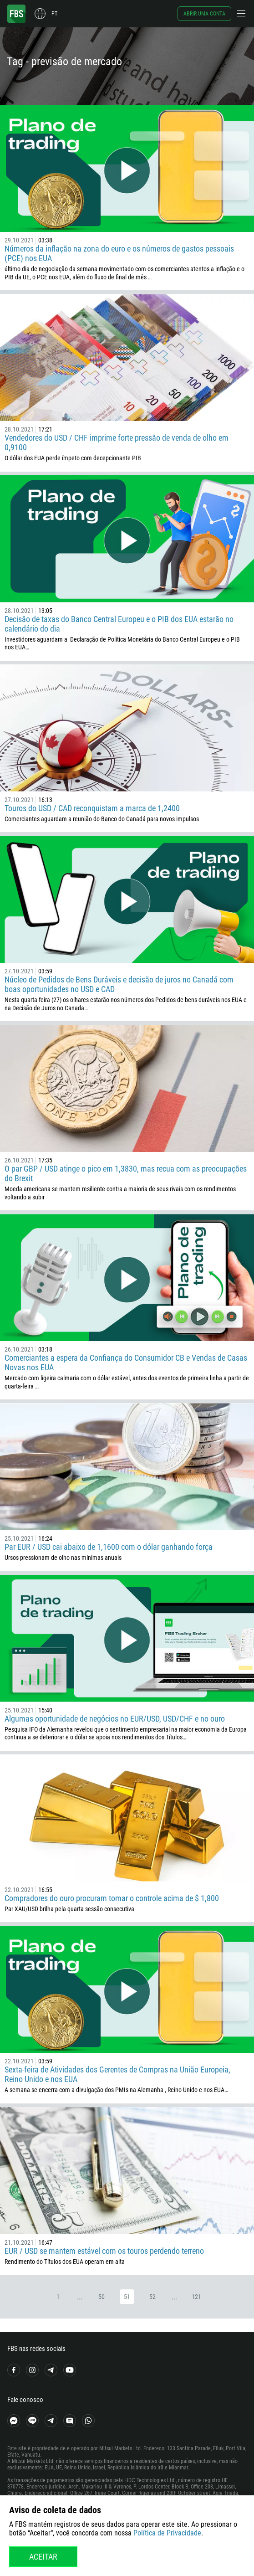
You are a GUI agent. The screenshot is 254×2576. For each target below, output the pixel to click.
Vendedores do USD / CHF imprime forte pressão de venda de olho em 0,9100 (117, 442)
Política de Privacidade (167, 2533)
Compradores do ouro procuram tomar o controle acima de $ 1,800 (112, 1898)
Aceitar (43, 2556)
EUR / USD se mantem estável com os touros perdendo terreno (104, 2251)
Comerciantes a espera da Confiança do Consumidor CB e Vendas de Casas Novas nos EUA (126, 1362)
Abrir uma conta (204, 13)
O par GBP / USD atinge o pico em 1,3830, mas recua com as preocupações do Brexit (126, 1173)
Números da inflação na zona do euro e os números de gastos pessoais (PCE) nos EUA (119, 253)
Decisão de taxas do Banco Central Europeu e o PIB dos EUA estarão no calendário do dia (119, 623)
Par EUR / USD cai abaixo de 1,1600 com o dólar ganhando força (109, 1547)
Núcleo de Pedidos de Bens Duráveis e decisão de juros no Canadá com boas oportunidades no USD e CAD (119, 984)
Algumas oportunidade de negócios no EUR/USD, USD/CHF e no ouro (115, 1718)
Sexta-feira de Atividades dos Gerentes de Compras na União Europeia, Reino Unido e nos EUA (117, 2074)
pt (54, 13)
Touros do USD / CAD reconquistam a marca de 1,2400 (92, 808)
